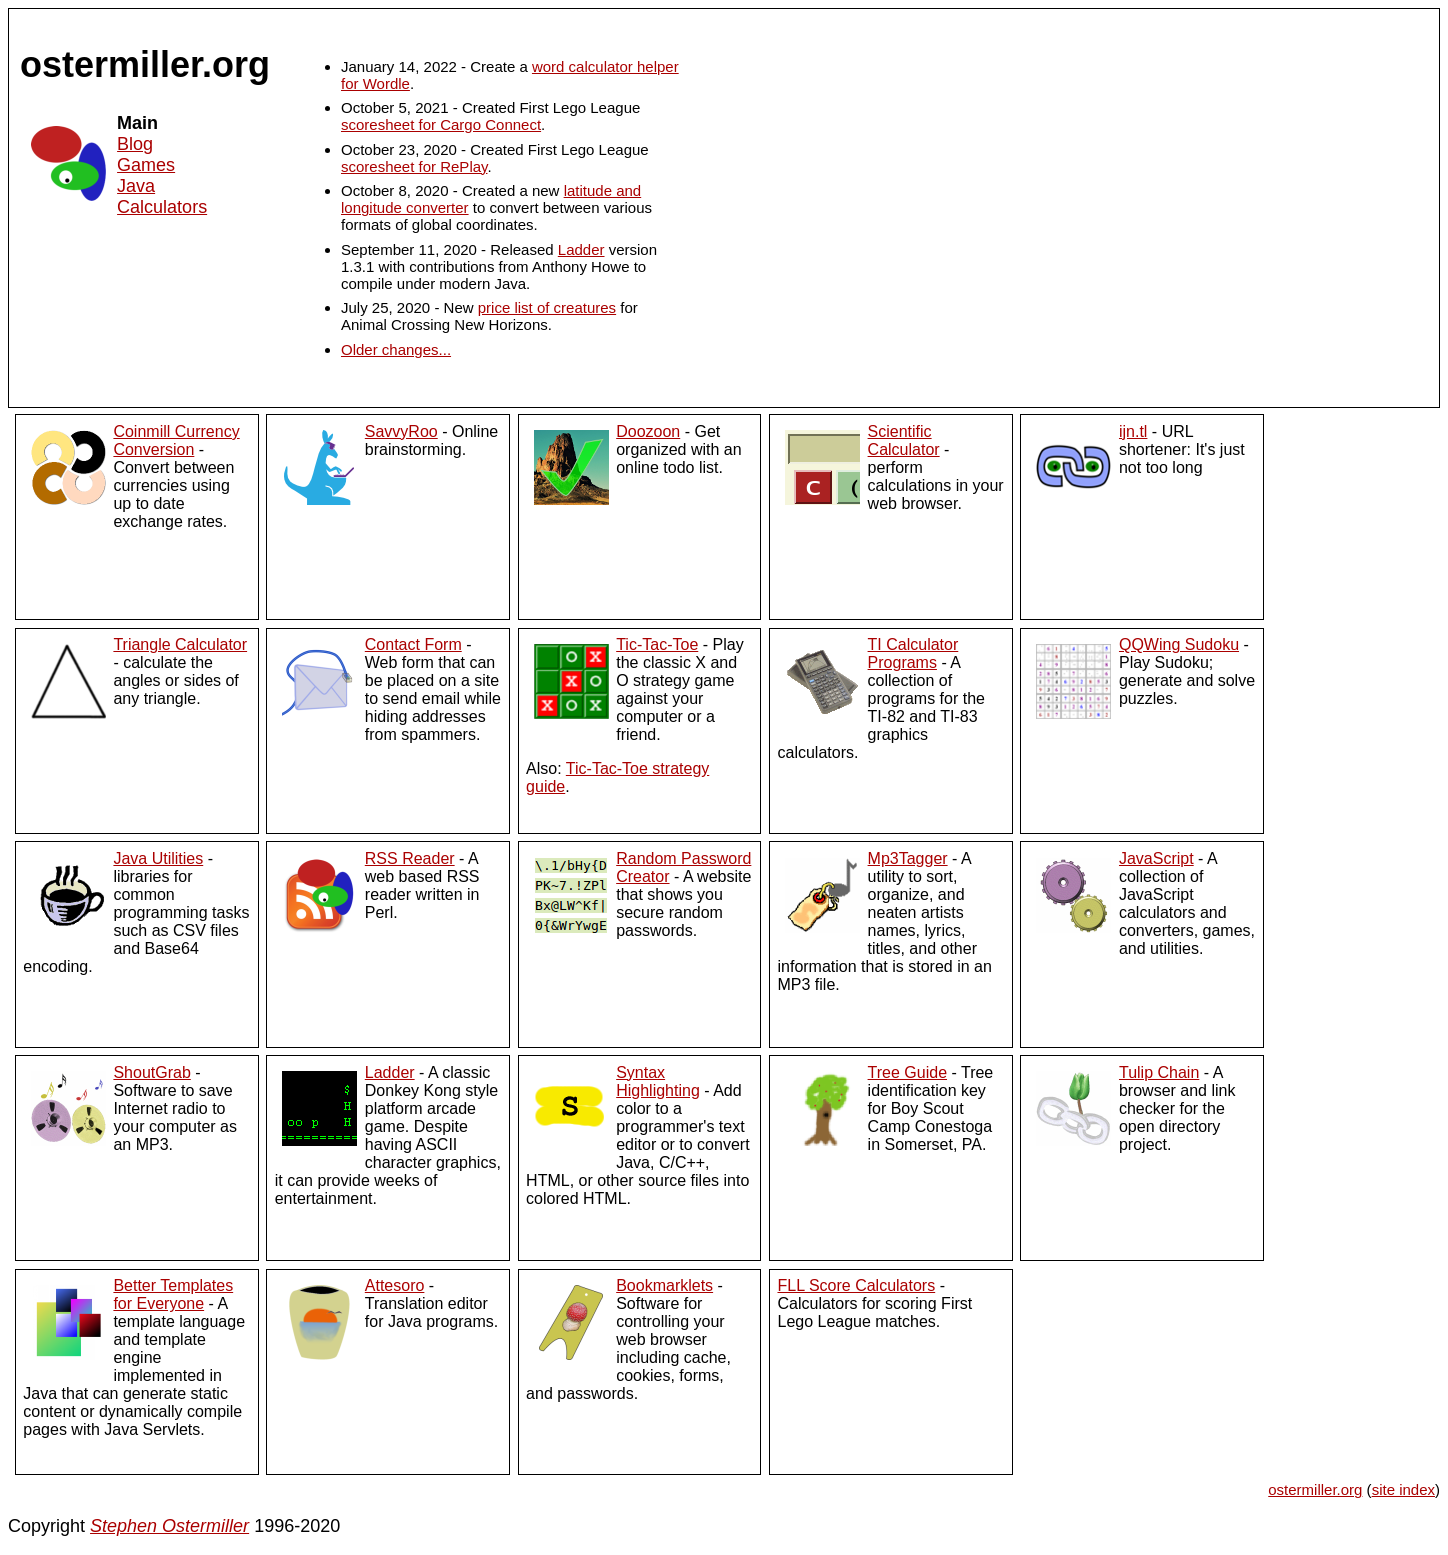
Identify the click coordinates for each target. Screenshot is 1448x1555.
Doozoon (648, 431)
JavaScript (1156, 858)
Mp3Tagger (908, 858)
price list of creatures (547, 307)
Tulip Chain (1159, 1072)
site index (1403, 1489)
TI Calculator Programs (913, 653)
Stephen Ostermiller (169, 1526)
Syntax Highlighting (658, 1081)
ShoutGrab (151, 1072)
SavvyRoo (401, 431)
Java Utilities (158, 858)
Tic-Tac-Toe (657, 644)
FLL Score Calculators (856, 1285)
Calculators (162, 207)
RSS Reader (410, 858)
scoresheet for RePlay (414, 166)
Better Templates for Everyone (173, 1294)
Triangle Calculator (180, 644)
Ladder (581, 249)
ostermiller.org (1315, 1489)
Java (136, 186)
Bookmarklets (664, 1285)
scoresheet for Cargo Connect (441, 124)
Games (146, 165)
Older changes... (396, 349)
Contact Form (413, 644)
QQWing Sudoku (1179, 644)
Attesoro (395, 1285)
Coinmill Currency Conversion (176, 440)
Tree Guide (907, 1072)
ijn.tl (1133, 431)
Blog (135, 144)
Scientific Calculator (904, 440)
